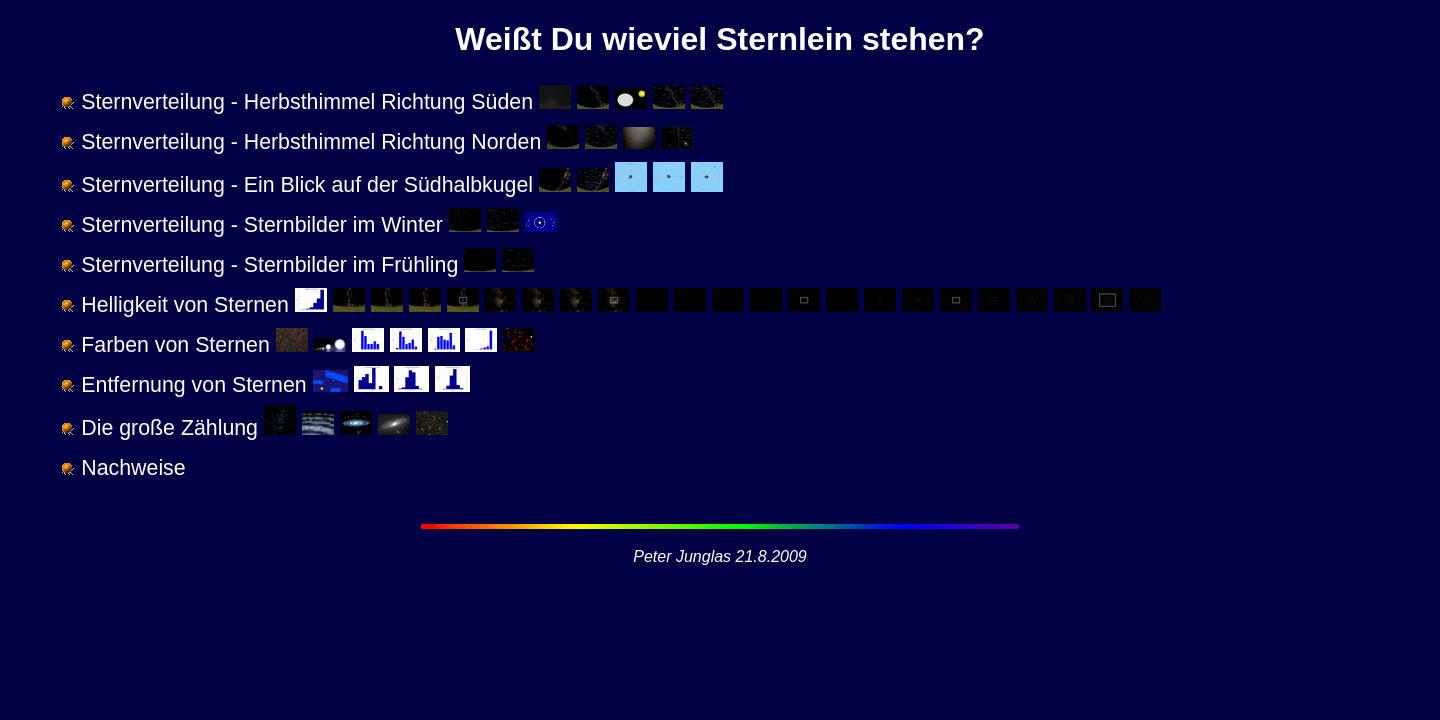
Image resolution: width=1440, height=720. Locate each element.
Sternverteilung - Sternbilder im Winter (262, 225)
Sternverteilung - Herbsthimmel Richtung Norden (311, 142)
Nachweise (133, 468)
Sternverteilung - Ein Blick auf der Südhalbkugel (307, 185)
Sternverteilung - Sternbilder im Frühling (269, 265)
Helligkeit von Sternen (184, 305)
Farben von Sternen (175, 345)
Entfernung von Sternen (193, 385)
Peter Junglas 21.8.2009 (719, 556)
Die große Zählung (169, 428)
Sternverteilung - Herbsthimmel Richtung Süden (307, 102)
